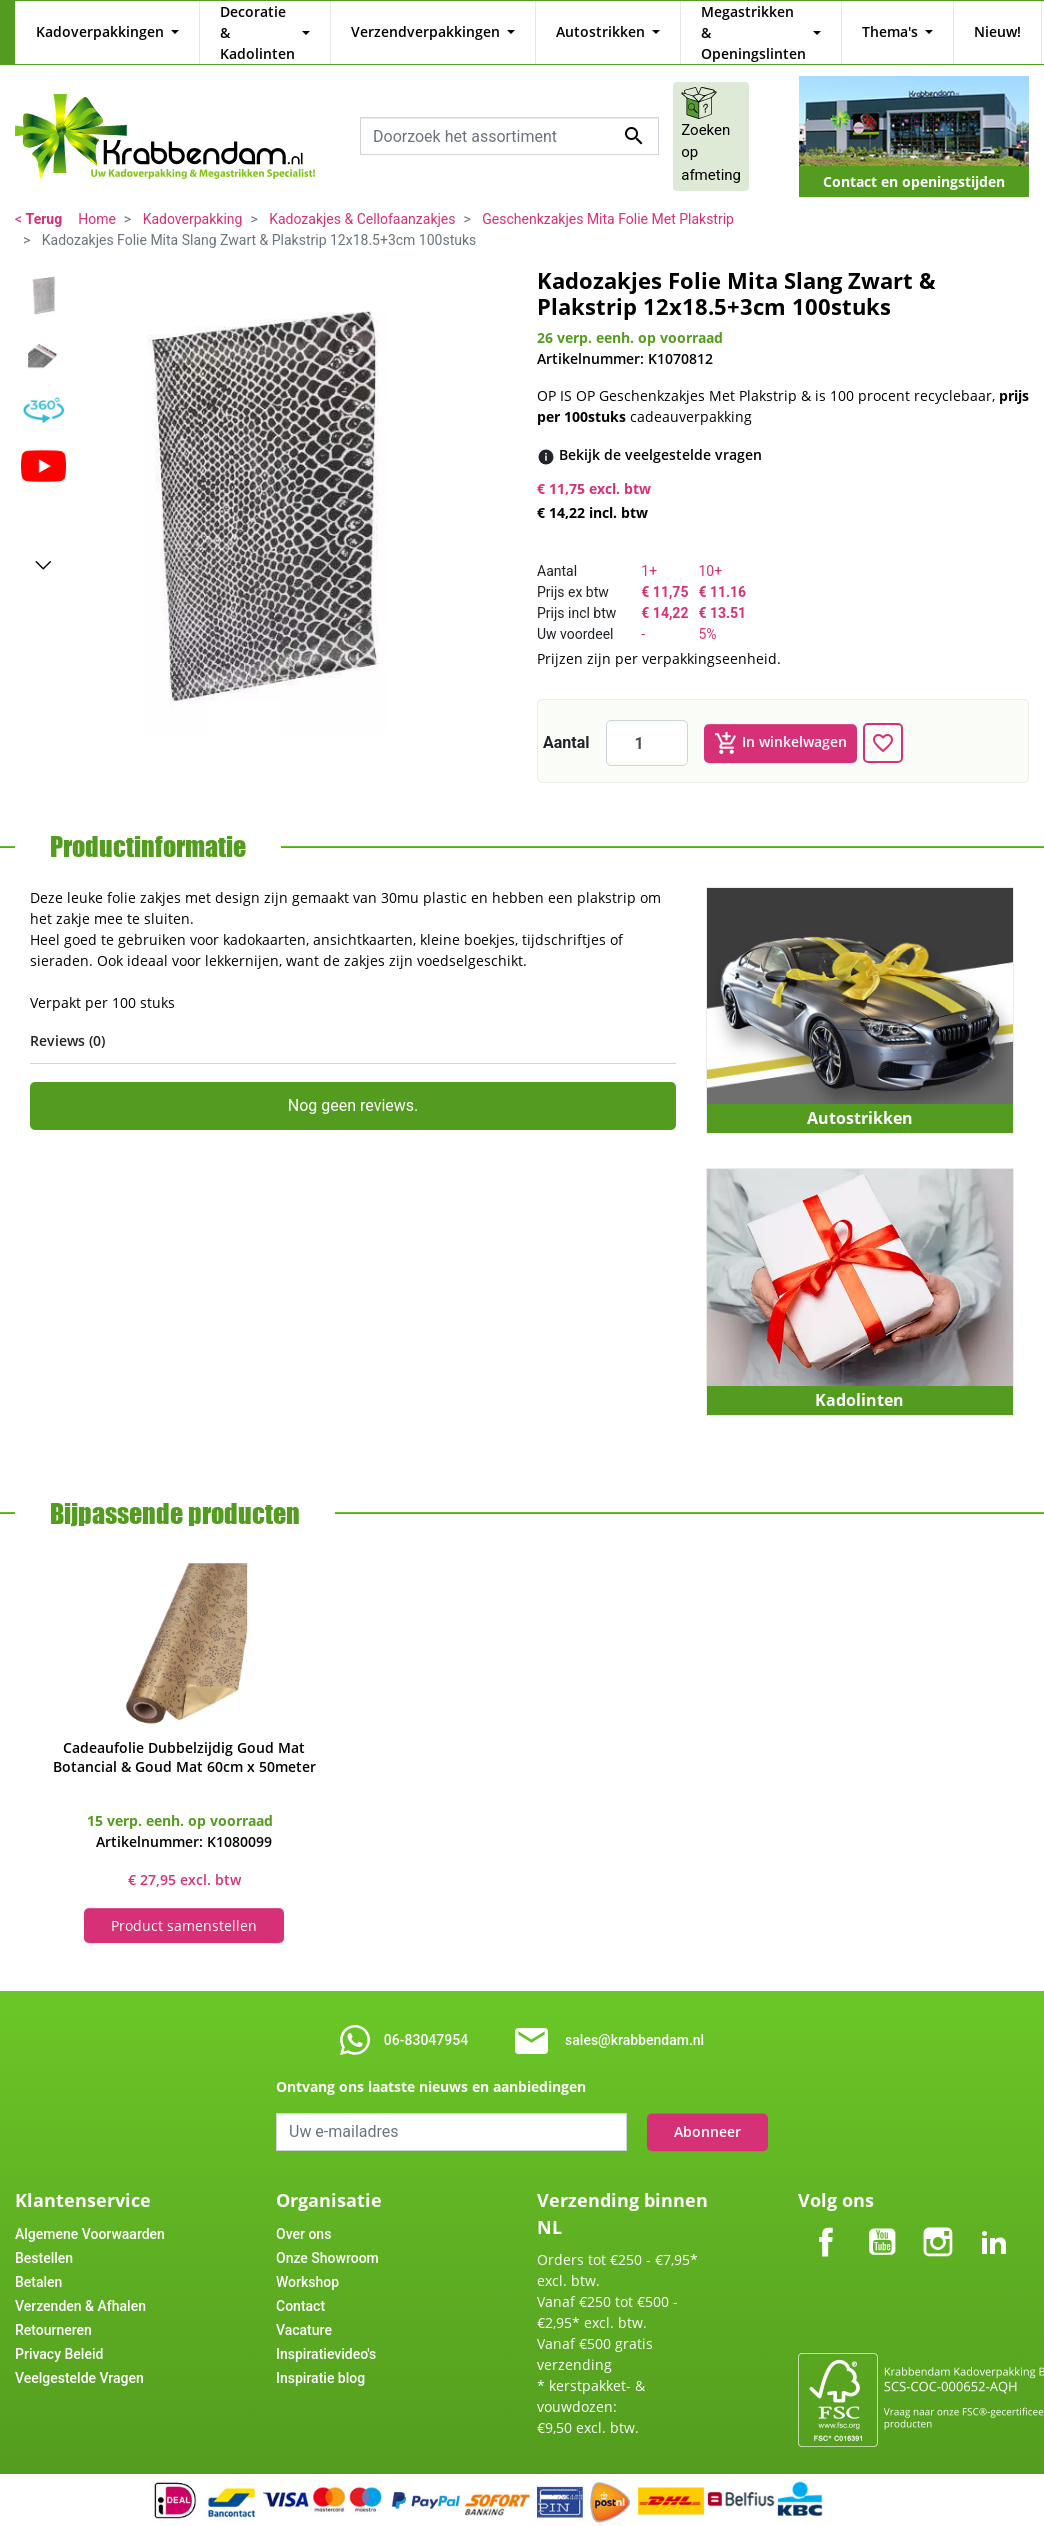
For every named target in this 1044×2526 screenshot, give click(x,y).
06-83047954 (426, 2019)
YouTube (882, 2204)
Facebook (826, 2204)
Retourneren (53, 2309)
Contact (300, 2285)
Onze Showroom (327, 2237)
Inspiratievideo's (326, 2333)
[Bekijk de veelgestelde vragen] (660, 433)
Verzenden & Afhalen (80, 2285)
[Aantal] (647, 722)
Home (97, 198)
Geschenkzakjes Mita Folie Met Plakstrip (608, 198)
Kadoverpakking (193, 198)
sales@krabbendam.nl (634, 2019)
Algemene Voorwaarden (90, 2213)
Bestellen (44, 2237)
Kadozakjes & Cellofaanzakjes (362, 198)
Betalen (38, 2261)
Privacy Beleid (59, 2333)
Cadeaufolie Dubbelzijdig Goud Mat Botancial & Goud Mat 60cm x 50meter (184, 1736)
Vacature (304, 2309)
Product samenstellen (184, 1904)
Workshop (307, 2261)
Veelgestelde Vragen (79, 2357)
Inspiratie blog (320, 2357)
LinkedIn (994, 2204)
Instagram (938, 2204)
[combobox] (509, 115)
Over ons (303, 2213)
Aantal (566, 721)
